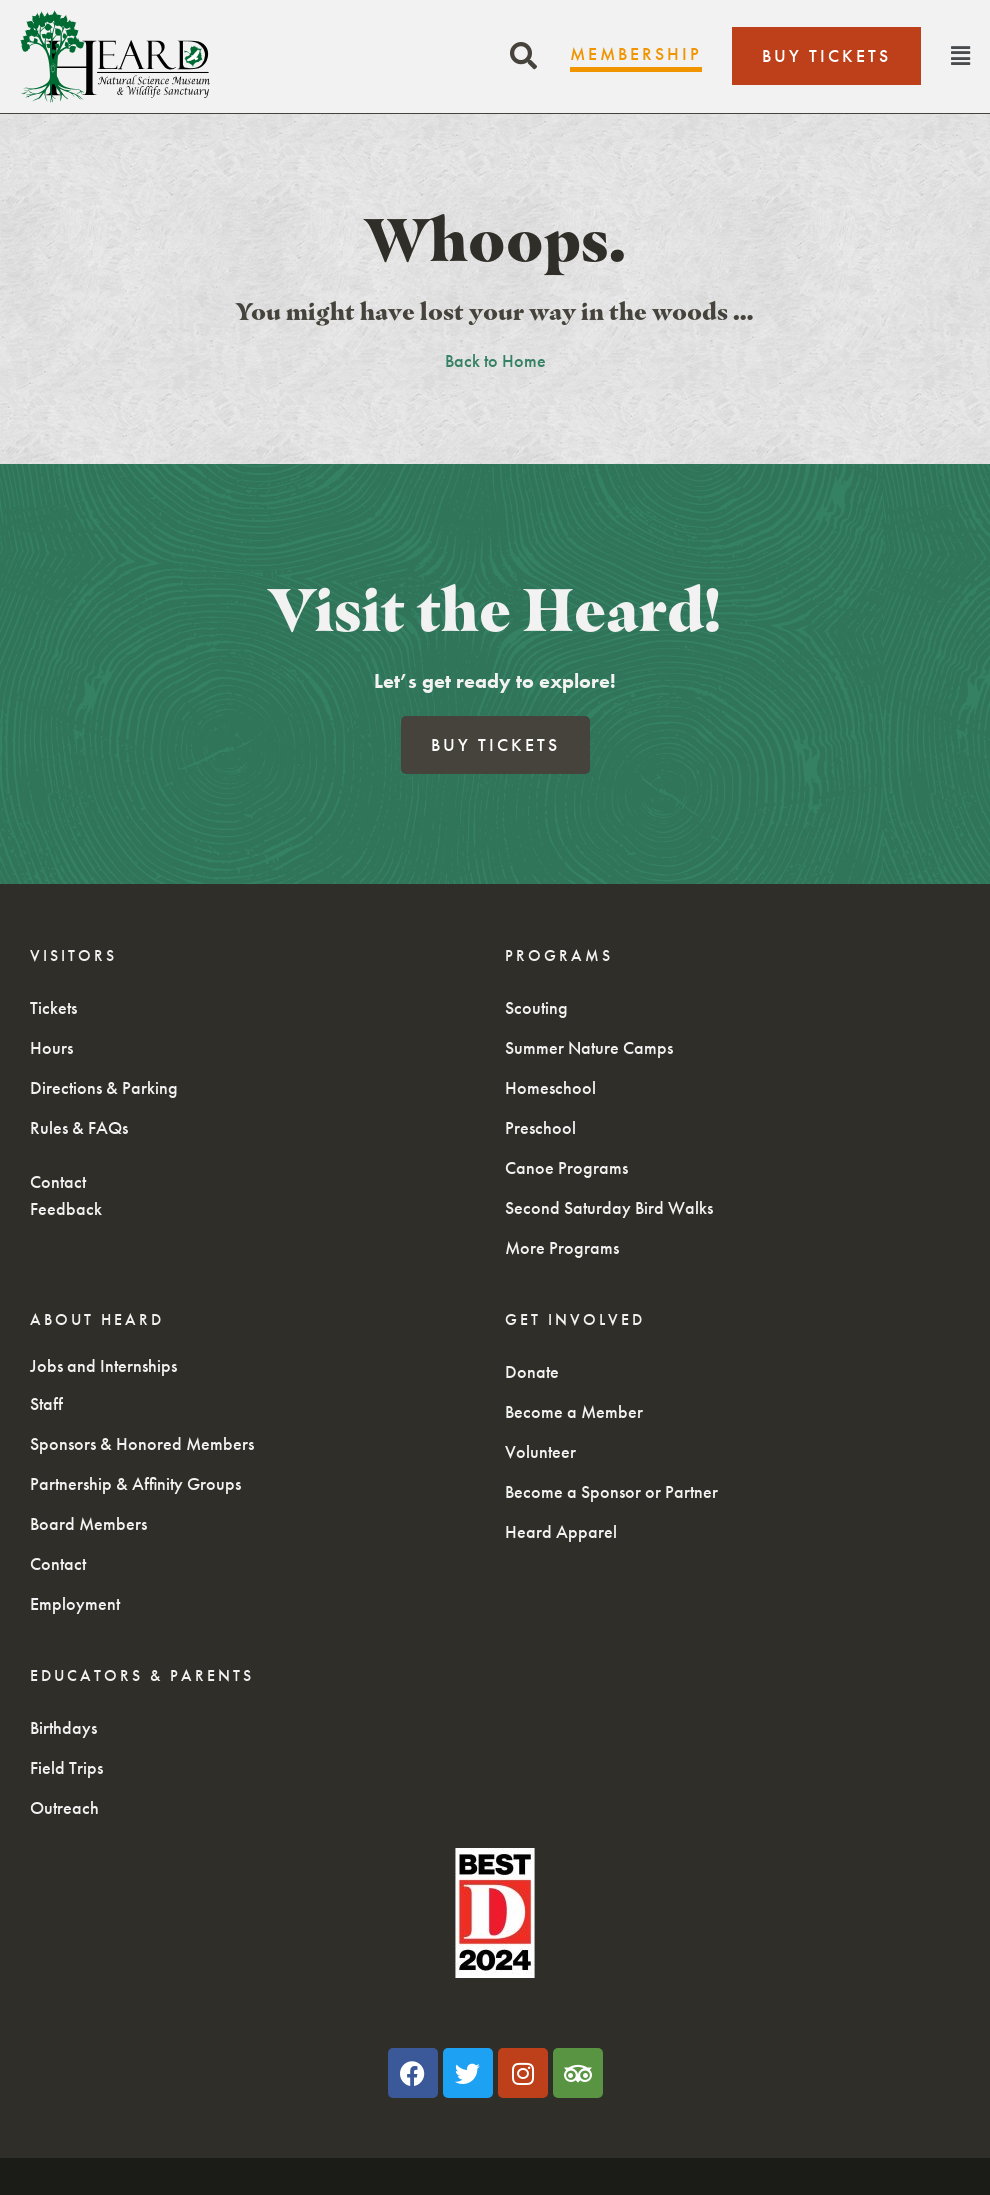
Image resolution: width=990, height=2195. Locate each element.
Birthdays (63, 1727)
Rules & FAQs (79, 1127)
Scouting (536, 1007)
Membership (636, 53)
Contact (58, 1181)
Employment (75, 1603)
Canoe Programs (566, 1167)
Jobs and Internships (103, 1365)
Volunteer (540, 1451)
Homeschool (550, 1087)
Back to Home (495, 360)
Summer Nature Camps (589, 1047)
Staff (46, 1403)
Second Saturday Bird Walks (609, 1207)
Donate (532, 1371)
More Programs (562, 1247)
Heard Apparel (561, 1531)
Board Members (88, 1523)
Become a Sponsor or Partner (611, 1491)
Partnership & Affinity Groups (135, 1483)
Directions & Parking (104, 1087)
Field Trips (66, 1767)
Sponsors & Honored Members (142, 1443)
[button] (523, 56)
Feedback (66, 1208)
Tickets (53, 1007)
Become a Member (574, 1411)
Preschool (540, 1127)
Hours (51, 1047)
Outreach (64, 1807)
